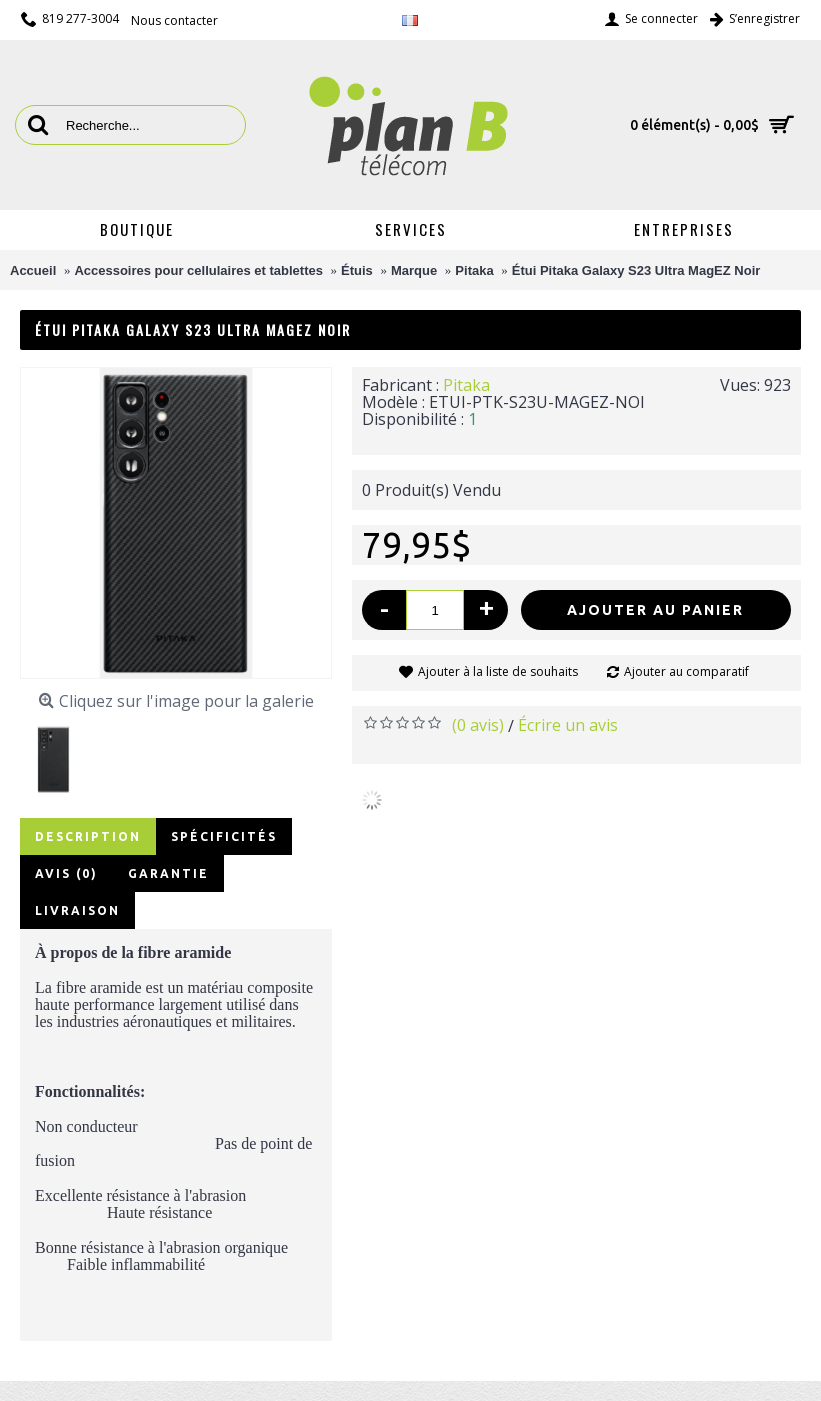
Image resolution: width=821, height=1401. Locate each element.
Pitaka (466, 385)
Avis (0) (66, 873)
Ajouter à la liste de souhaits (498, 671)
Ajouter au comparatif (686, 671)
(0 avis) (478, 725)
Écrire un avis (568, 725)
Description (88, 836)
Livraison (77, 910)
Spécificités (224, 836)
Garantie (168, 873)
